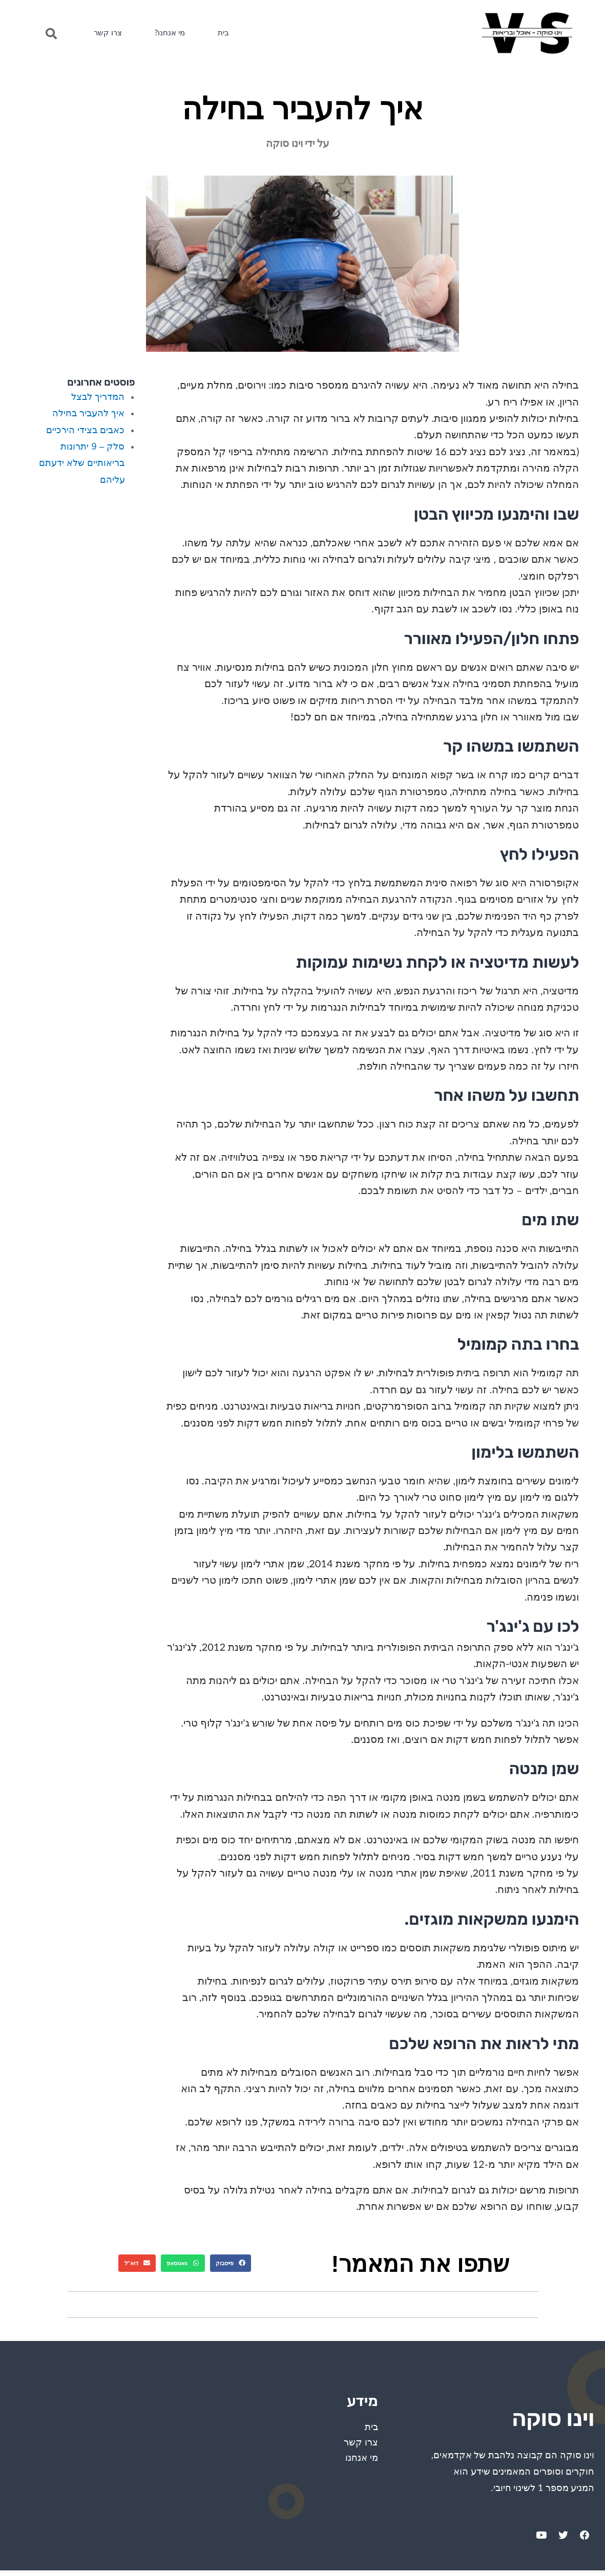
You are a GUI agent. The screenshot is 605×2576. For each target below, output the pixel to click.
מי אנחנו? (178, 32)
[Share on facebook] (230, 2263)
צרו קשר (111, 32)
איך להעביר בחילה (88, 413)
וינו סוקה (530, 2414)
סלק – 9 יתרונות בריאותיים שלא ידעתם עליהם (81, 463)
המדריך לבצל (97, 397)
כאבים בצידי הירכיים (85, 430)
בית (236, 32)
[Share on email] (136, 2263)
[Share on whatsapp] (183, 2263)
